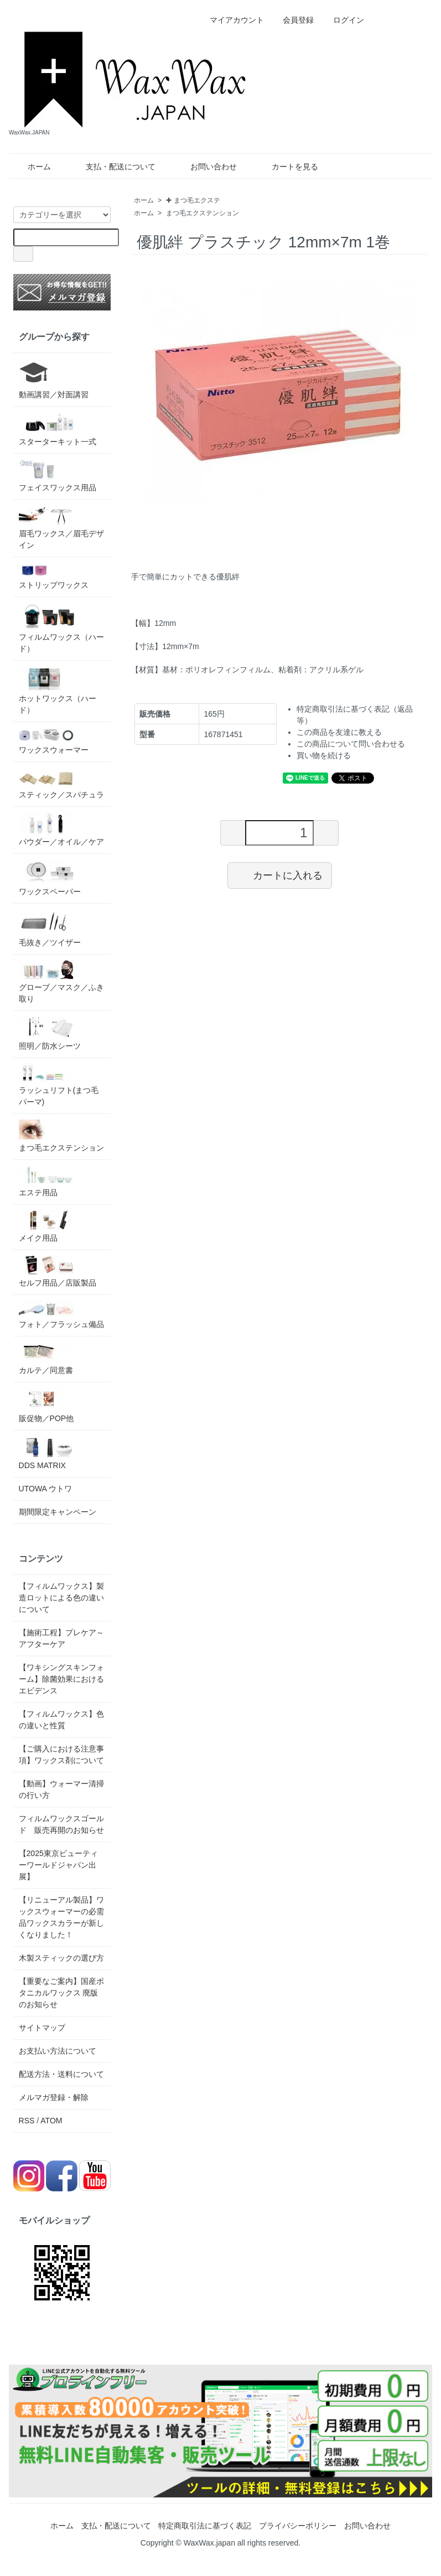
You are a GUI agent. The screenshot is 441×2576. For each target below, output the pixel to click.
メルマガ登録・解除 (54, 2097)
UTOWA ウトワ (45, 1488)
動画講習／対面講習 (54, 379)
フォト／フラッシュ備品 (61, 1314)
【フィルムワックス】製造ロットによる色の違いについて (61, 1598)
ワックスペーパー (50, 877)
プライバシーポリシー (297, 2525)
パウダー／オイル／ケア (61, 829)
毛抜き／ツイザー (50, 928)
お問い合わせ (205, 166)
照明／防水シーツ (50, 1033)
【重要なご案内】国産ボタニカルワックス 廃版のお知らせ (61, 1993)
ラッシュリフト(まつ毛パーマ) (59, 1085)
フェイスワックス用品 (57, 475)
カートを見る (287, 166)
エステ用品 (46, 1181)
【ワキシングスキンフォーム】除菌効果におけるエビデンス (61, 1679)
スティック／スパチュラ (61, 783)
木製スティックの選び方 (61, 1957)
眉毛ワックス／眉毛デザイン (61, 527)
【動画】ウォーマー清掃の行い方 (61, 1789)
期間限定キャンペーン (57, 1511)
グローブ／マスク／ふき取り (61, 981)
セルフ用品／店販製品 (57, 1271)
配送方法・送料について (61, 2074)
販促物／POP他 (46, 1405)
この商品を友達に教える (339, 732)
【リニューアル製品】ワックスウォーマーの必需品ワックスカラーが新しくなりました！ (61, 1917)
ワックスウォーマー (54, 741)
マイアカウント (231, 19)
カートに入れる (280, 875)
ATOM (51, 2120)
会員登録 (292, 19)
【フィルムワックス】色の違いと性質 (61, 1719)
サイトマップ (42, 2027)
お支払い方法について (57, 2050)
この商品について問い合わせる (351, 743)
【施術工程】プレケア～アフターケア (61, 1638)
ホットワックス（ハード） (57, 690)
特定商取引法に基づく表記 (204, 2525)
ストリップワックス (54, 576)
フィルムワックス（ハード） (61, 628)
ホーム (31, 166)
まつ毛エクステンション (202, 213)
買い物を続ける (324, 755)
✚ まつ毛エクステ (193, 200)
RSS (27, 2120)
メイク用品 (46, 1226)
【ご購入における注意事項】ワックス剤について (61, 1754)
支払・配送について (112, 166)
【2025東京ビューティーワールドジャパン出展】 (58, 1865)
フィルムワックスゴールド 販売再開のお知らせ (61, 1824)
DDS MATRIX (46, 1453)
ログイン (342, 19)
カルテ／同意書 (46, 1358)
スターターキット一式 (57, 429)
